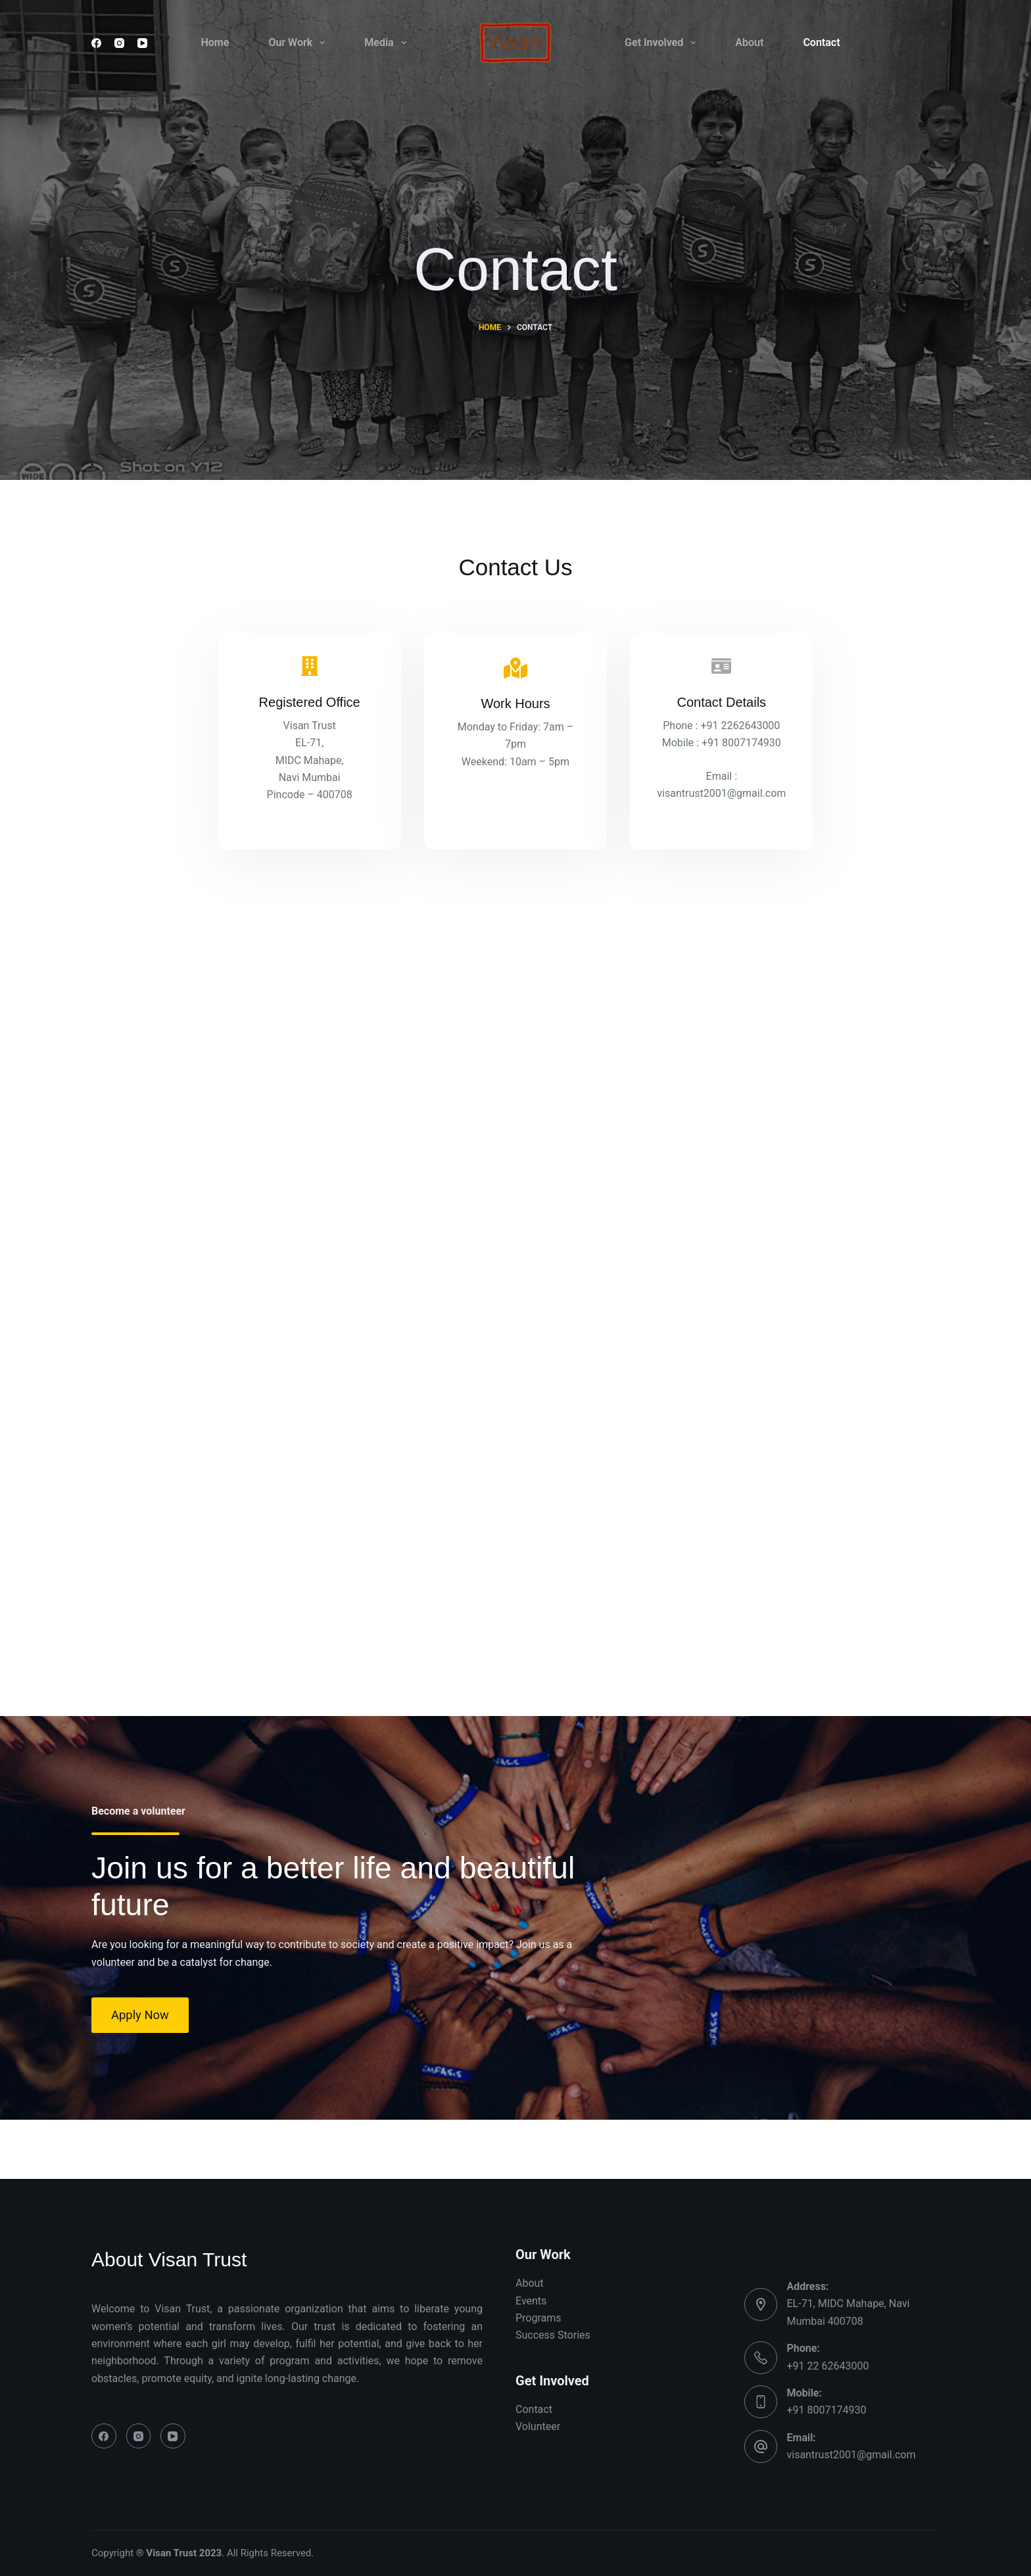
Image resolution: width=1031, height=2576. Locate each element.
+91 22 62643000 (828, 2366)
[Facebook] (96, 43)
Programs (539, 2318)
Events (531, 2301)
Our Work (299, 43)
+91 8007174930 (827, 2410)
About (749, 42)
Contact (821, 42)
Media (388, 43)
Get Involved (663, 43)
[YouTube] (142, 43)
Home (215, 42)
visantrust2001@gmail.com (851, 2454)
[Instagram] (119, 43)
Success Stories (553, 2335)
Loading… (424, 1297)
